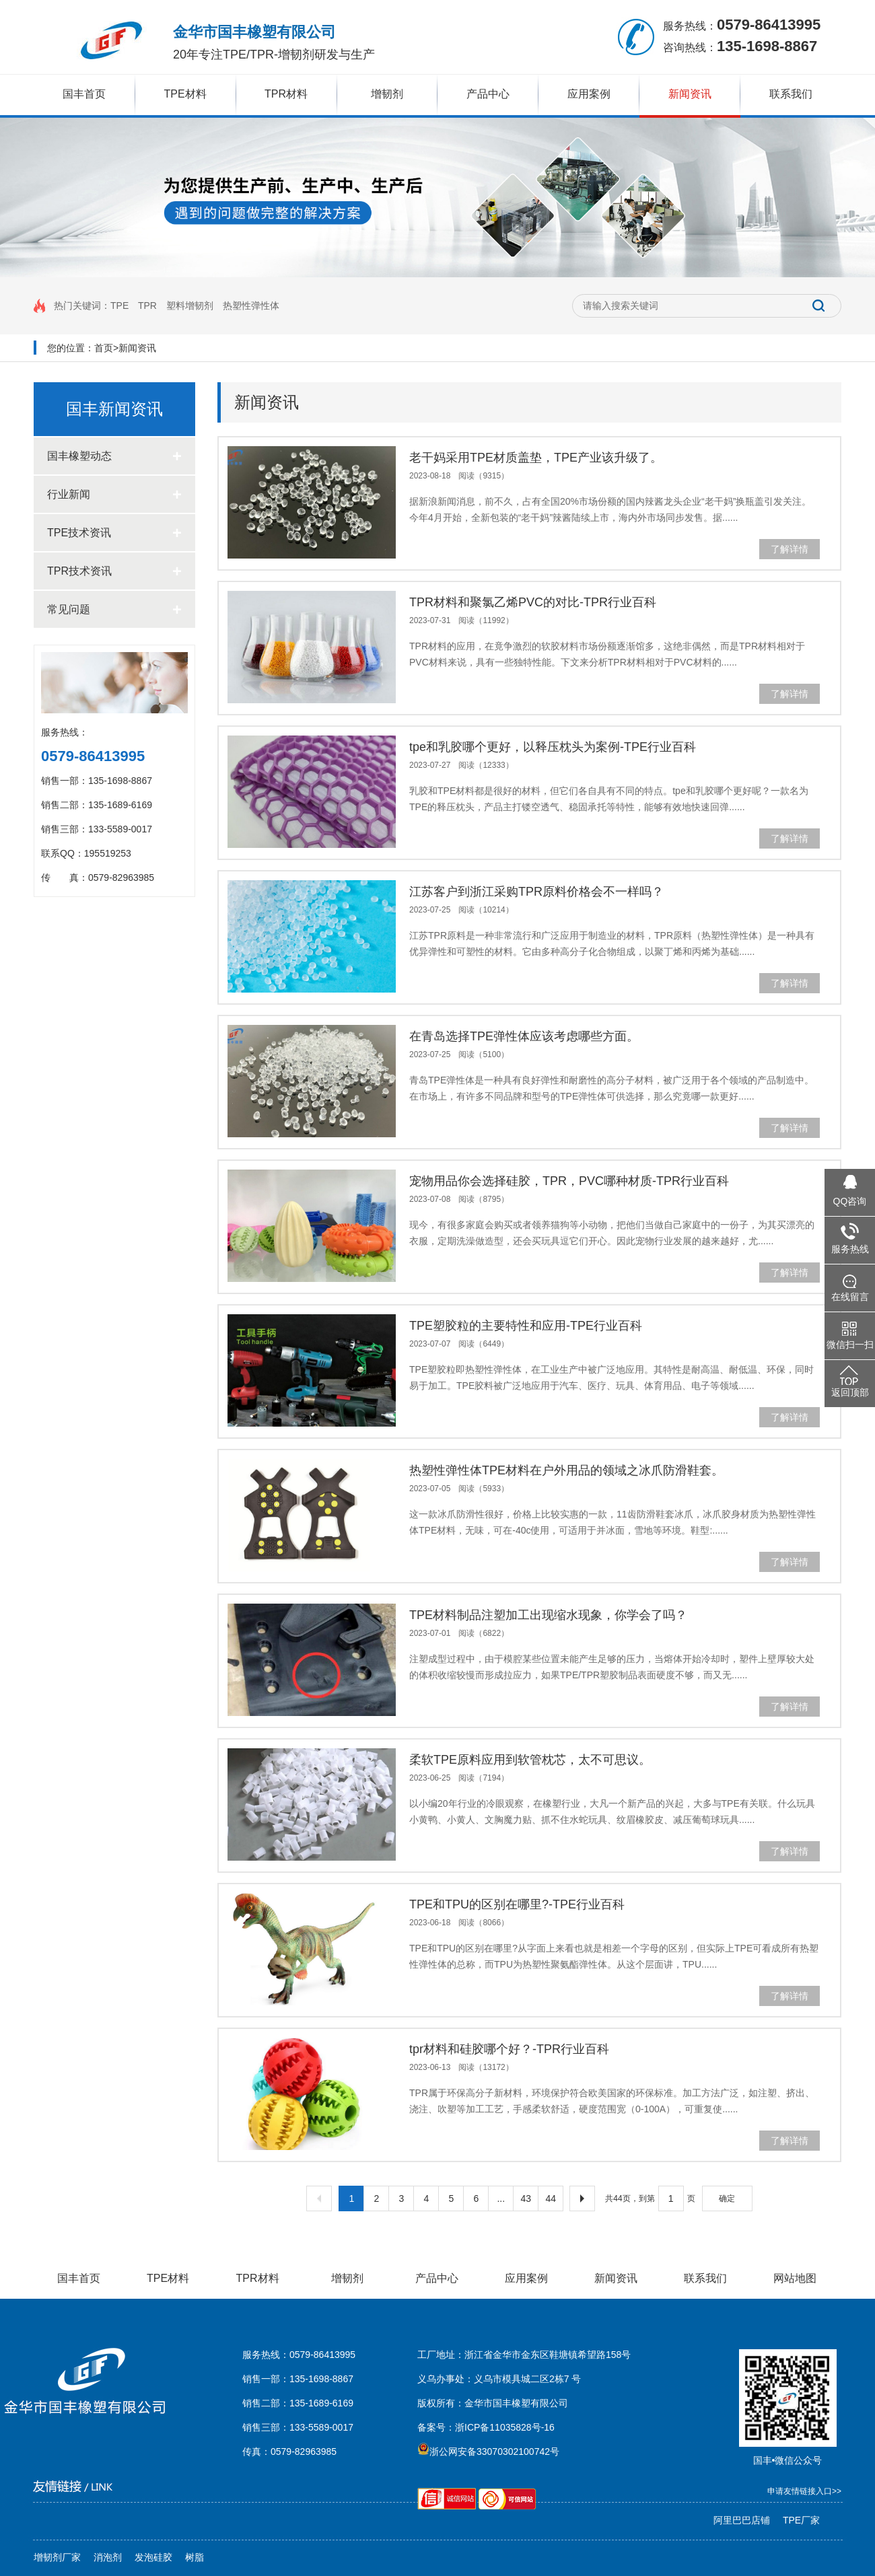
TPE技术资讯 (114, 532)
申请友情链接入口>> (804, 2491)
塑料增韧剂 (189, 305)
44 (551, 2198)
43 (526, 2198)
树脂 (194, 2557)
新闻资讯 (689, 94)
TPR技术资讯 (114, 570)
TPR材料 (286, 94)
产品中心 (488, 94)
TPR (147, 305)
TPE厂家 (801, 2520)
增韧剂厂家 (57, 2557)
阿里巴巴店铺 (741, 2520)
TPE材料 (185, 94)
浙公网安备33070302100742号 (488, 2451)
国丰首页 (84, 94)
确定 (727, 2198)
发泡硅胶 (153, 2557)
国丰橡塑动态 (114, 455)
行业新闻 (114, 494)
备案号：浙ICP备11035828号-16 (486, 2427)
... (501, 2198)
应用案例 (588, 94)
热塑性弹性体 (251, 305)
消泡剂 (108, 2557)
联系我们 (790, 94)
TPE (119, 305)
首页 (103, 348)
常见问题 (114, 609)
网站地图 (794, 2278)
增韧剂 (387, 94)
